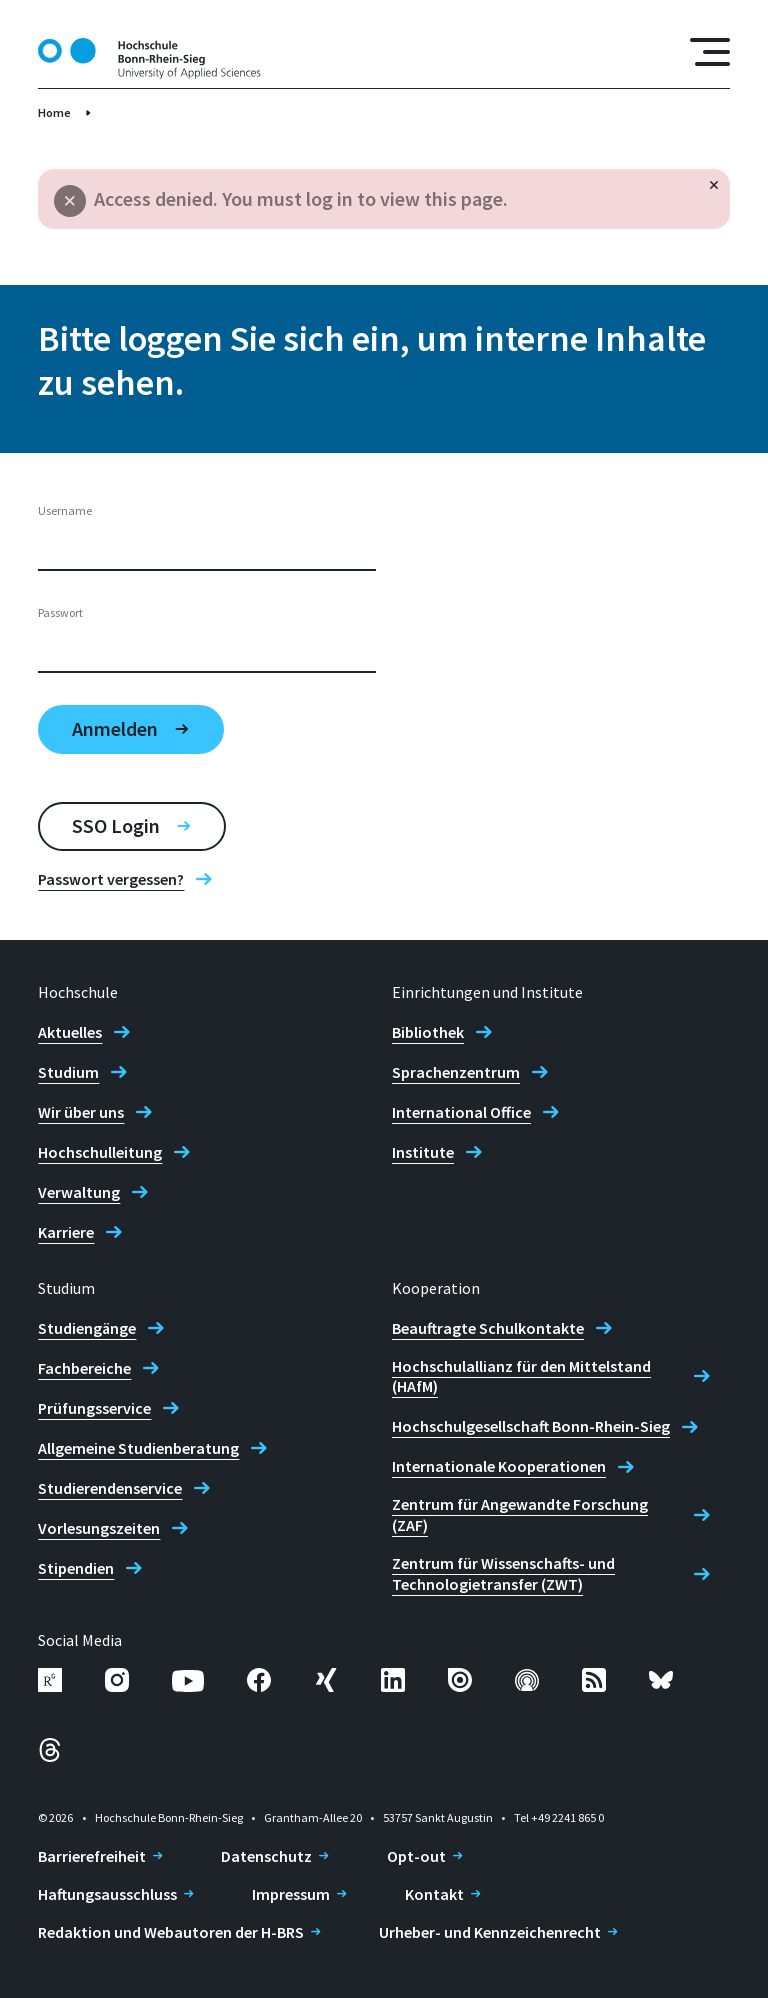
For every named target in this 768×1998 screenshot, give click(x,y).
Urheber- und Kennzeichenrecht (490, 1932)
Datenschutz (266, 1856)
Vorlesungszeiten (99, 1528)
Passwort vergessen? (111, 879)
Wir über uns (81, 1112)
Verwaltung (79, 1192)
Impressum (291, 1894)
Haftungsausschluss (107, 1894)
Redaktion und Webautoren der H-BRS (171, 1932)
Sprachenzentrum (456, 1072)
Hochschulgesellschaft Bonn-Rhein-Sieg (531, 1426)
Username (65, 510)
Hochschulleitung (100, 1152)
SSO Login (116, 825)
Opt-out (416, 1856)
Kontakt (434, 1894)
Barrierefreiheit (92, 1856)
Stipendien (76, 1568)
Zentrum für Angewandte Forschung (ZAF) (520, 1514)
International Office (461, 1112)
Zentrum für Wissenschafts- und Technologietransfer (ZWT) (503, 1573)
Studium (68, 1072)
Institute (423, 1152)
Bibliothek (428, 1032)
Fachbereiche (84, 1368)
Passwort (60, 612)
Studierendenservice (110, 1488)
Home (54, 112)
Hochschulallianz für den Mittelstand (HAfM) (521, 1376)
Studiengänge (87, 1328)
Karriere (66, 1232)
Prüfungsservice (94, 1408)
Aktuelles (70, 1032)
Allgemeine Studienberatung (138, 1448)
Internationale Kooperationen (499, 1466)
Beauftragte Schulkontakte (488, 1328)
